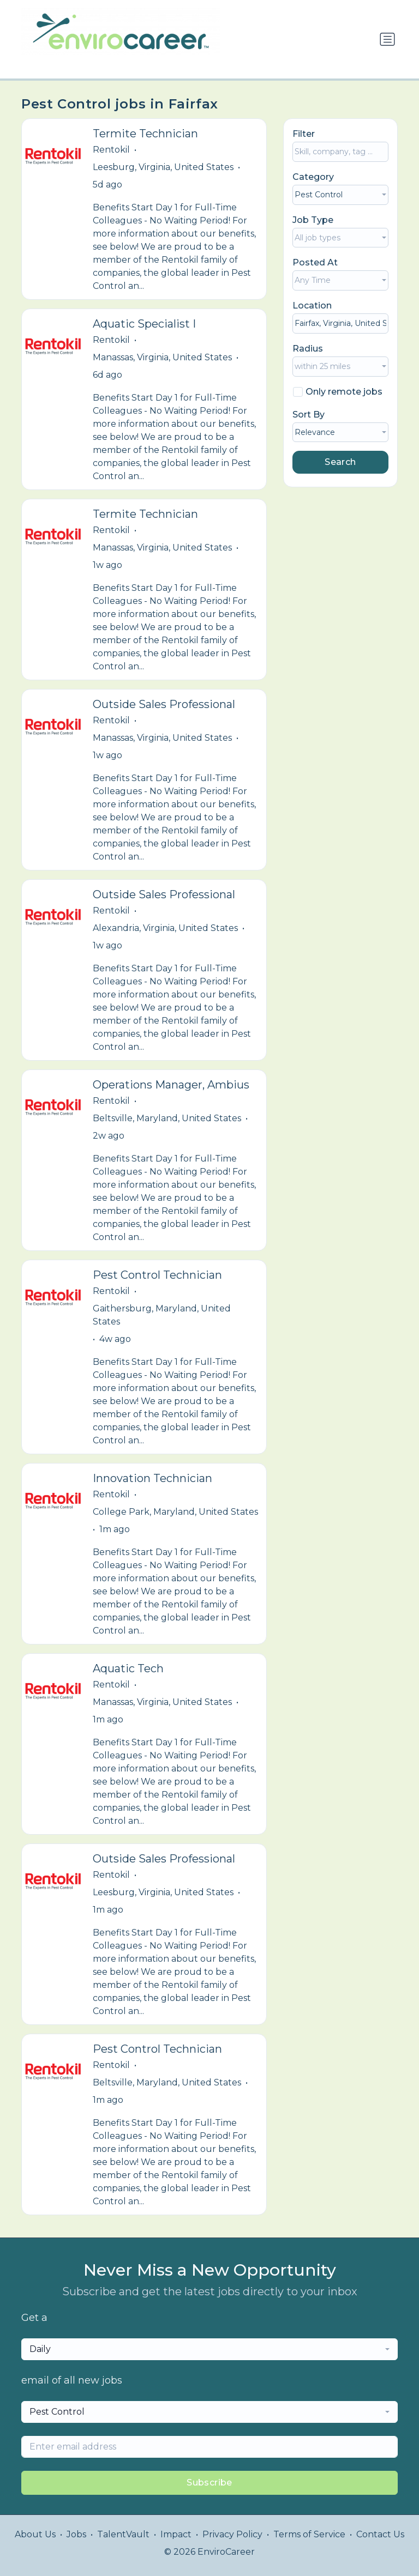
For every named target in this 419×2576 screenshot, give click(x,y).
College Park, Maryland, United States (175, 1512)
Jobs (76, 2534)
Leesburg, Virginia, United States (163, 167)
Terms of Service (309, 2534)
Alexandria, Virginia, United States (165, 928)
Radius (307, 348)
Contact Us (380, 2534)
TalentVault (123, 2534)
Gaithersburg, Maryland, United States (162, 1315)
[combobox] (340, 195)
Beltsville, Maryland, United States (167, 1118)
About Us (35, 2534)
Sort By (308, 414)
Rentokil (111, 149)
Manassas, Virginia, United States (162, 357)
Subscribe (209, 2482)
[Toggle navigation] (387, 39)
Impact (175, 2534)
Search (340, 462)
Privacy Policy (232, 2534)
